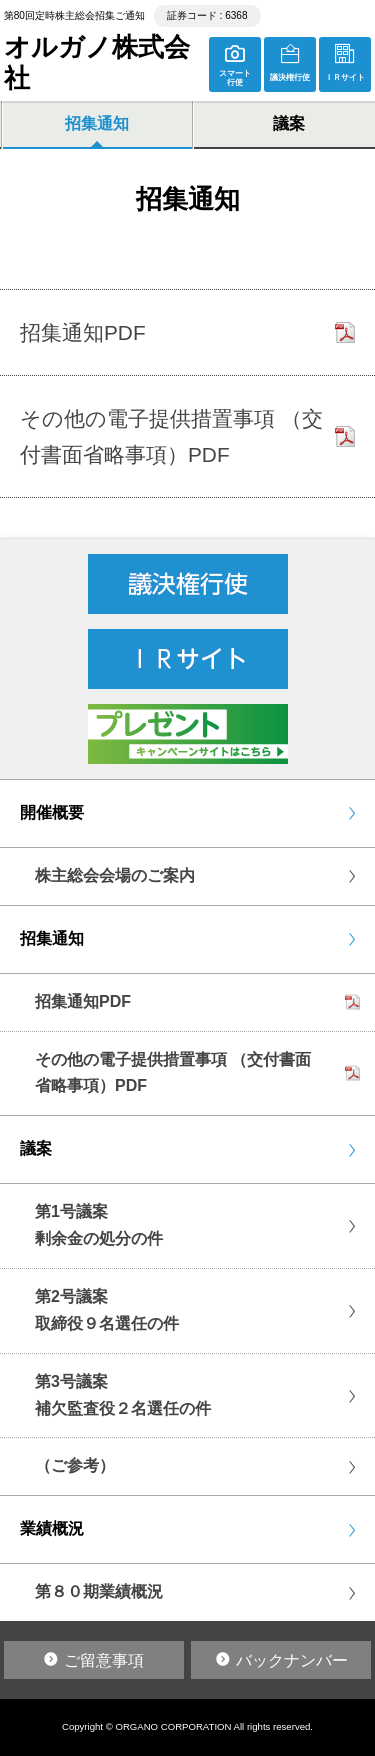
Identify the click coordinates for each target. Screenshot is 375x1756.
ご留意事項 (104, 1660)
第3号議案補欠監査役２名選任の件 (123, 1395)
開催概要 (52, 812)
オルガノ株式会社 (97, 62)
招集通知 (97, 123)
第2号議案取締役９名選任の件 (107, 1310)
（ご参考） (75, 1465)
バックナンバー (292, 1660)
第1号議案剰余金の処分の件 (99, 1225)
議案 (36, 1148)
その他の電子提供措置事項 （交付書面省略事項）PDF (173, 1073)
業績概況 (52, 1528)
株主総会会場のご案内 (115, 875)
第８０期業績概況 (99, 1591)
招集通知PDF (83, 1001)
